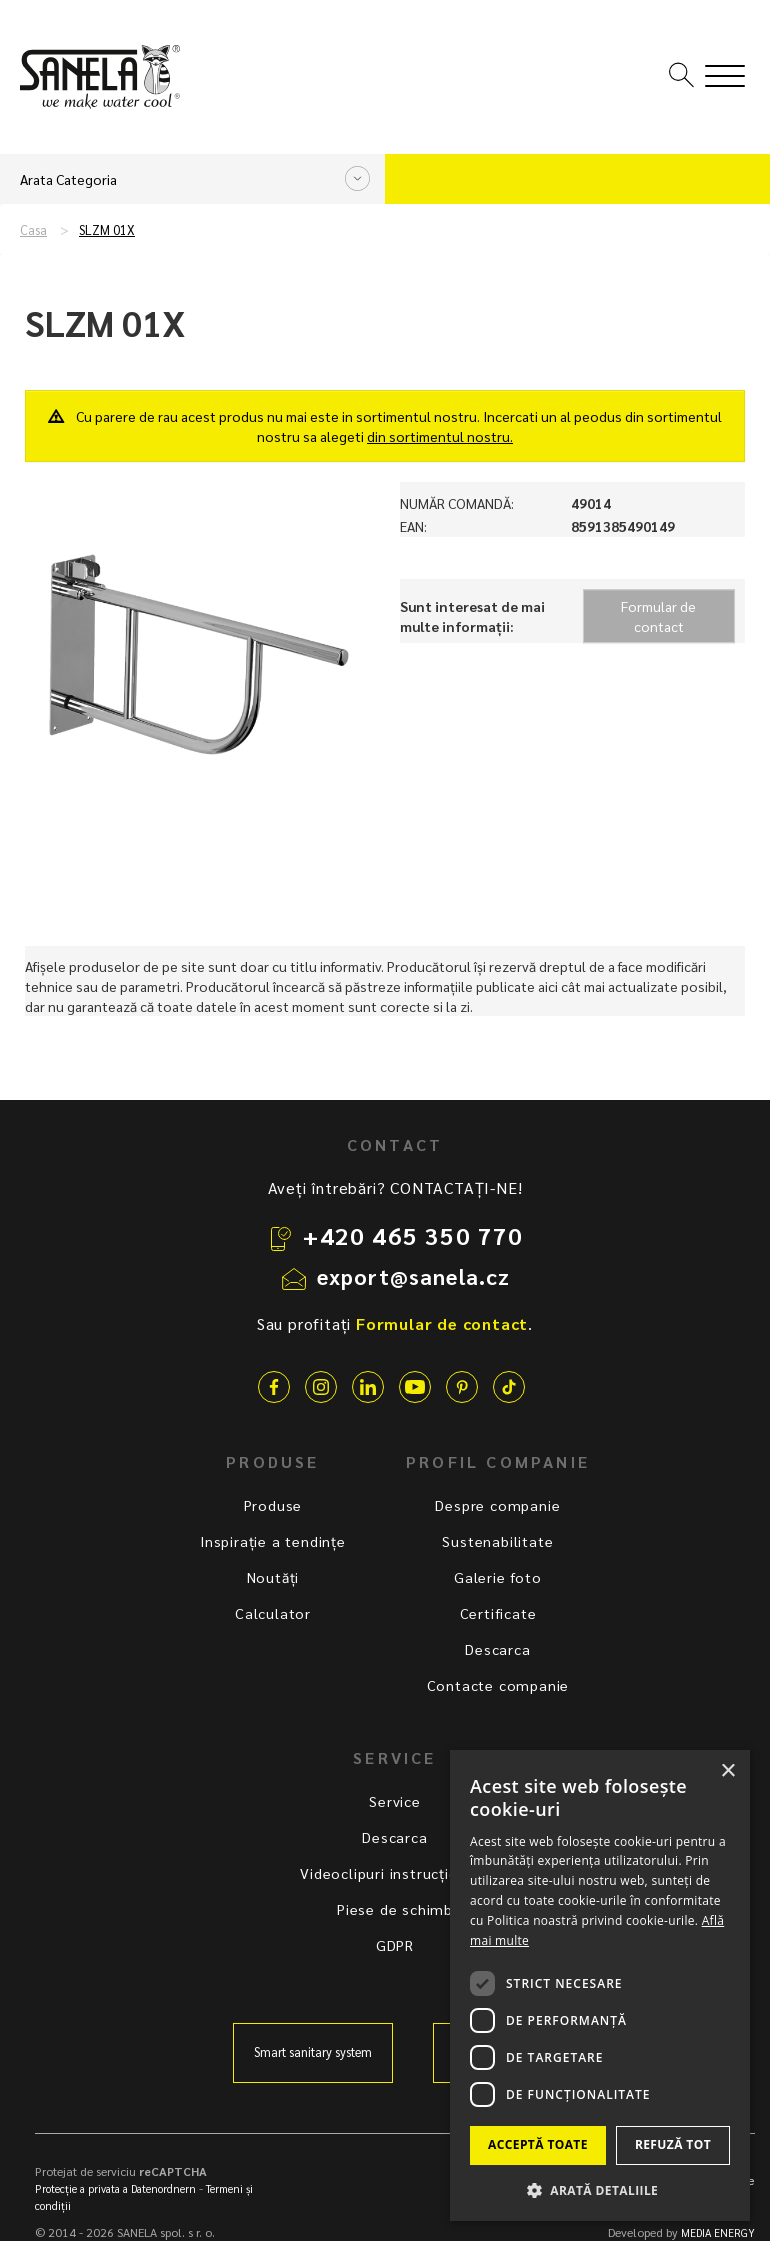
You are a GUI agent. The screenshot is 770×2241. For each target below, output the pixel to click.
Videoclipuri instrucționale (395, 1873)
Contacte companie (498, 1685)
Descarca (497, 1649)
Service (395, 1801)
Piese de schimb (395, 1909)
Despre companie (497, 1505)
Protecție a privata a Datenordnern (115, 2188)
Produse (273, 1505)
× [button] (727, 1771)
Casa (33, 230)
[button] (600, 2189)
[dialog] (600, 1985)
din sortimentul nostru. (440, 436)
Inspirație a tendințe (273, 1541)
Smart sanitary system (313, 2052)
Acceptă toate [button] (538, 2144)
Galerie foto (498, 1577)
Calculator (273, 1613)
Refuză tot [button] (673, 2144)
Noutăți (273, 1577)
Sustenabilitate (497, 1541)
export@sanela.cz (414, 1276)
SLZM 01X (107, 230)
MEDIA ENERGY (718, 2232)
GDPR (395, 1945)
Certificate (498, 1613)
